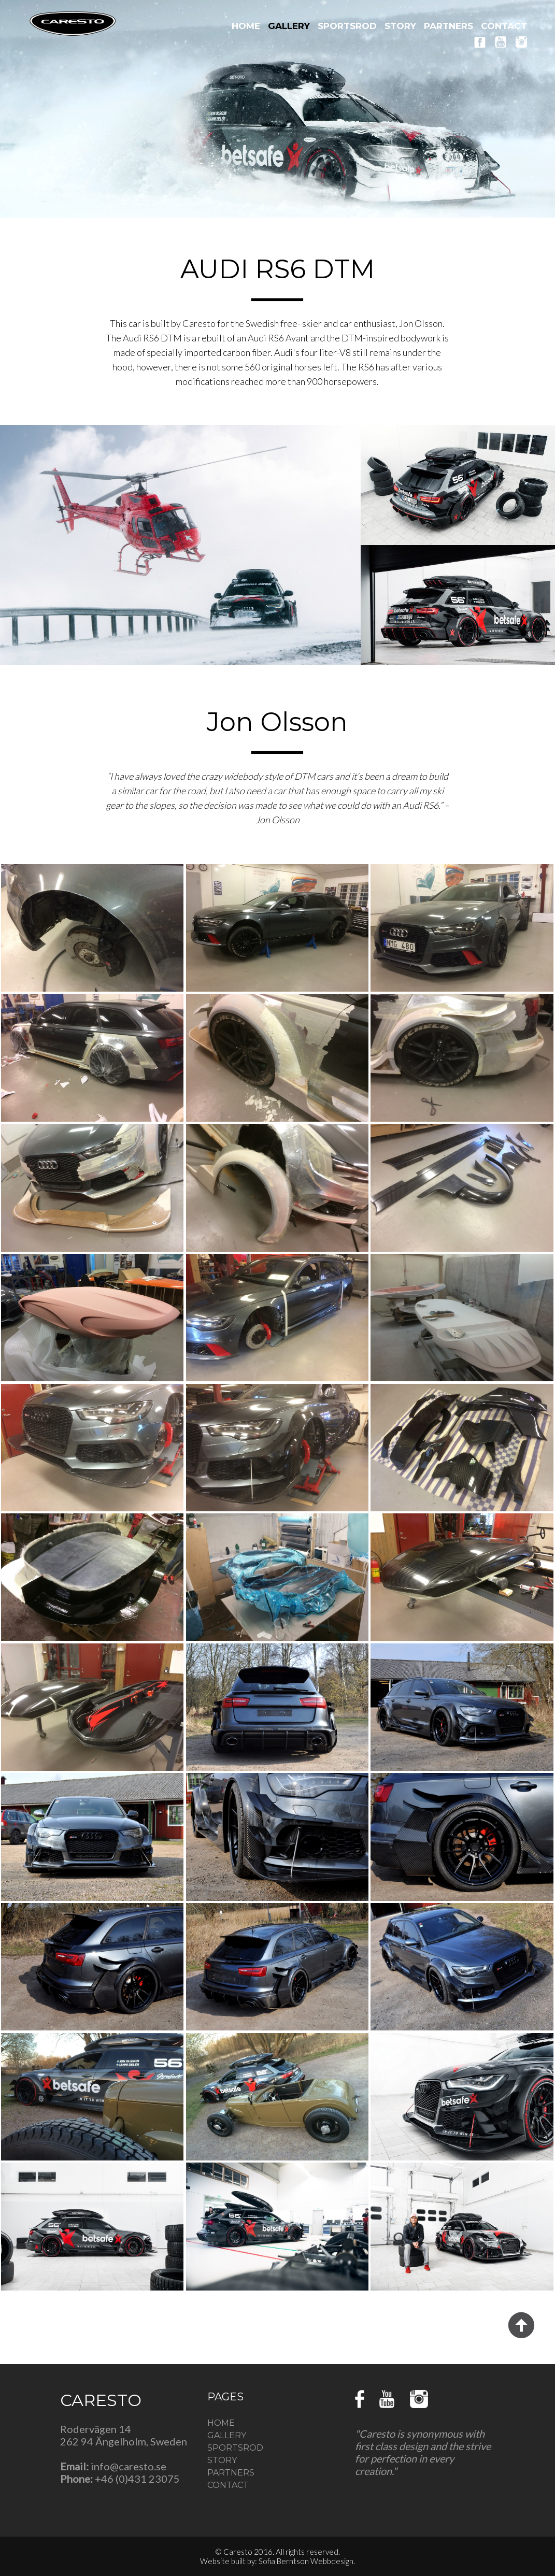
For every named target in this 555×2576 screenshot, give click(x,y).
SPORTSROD (347, 26)
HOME (246, 26)
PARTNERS (448, 26)
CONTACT (504, 26)
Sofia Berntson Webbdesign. (307, 2561)
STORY (400, 26)
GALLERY (289, 26)
